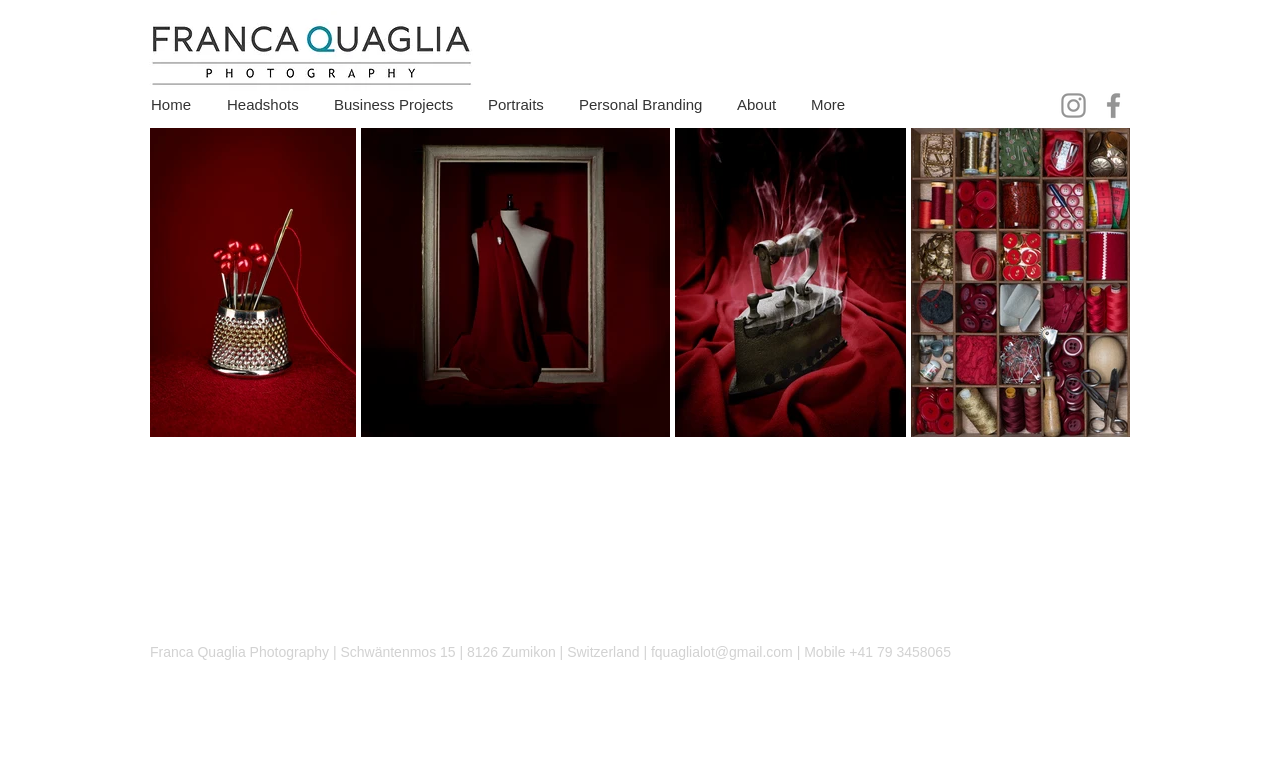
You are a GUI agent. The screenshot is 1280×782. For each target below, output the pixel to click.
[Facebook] (1113, 105)
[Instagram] (1073, 105)
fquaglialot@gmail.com (722, 652)
